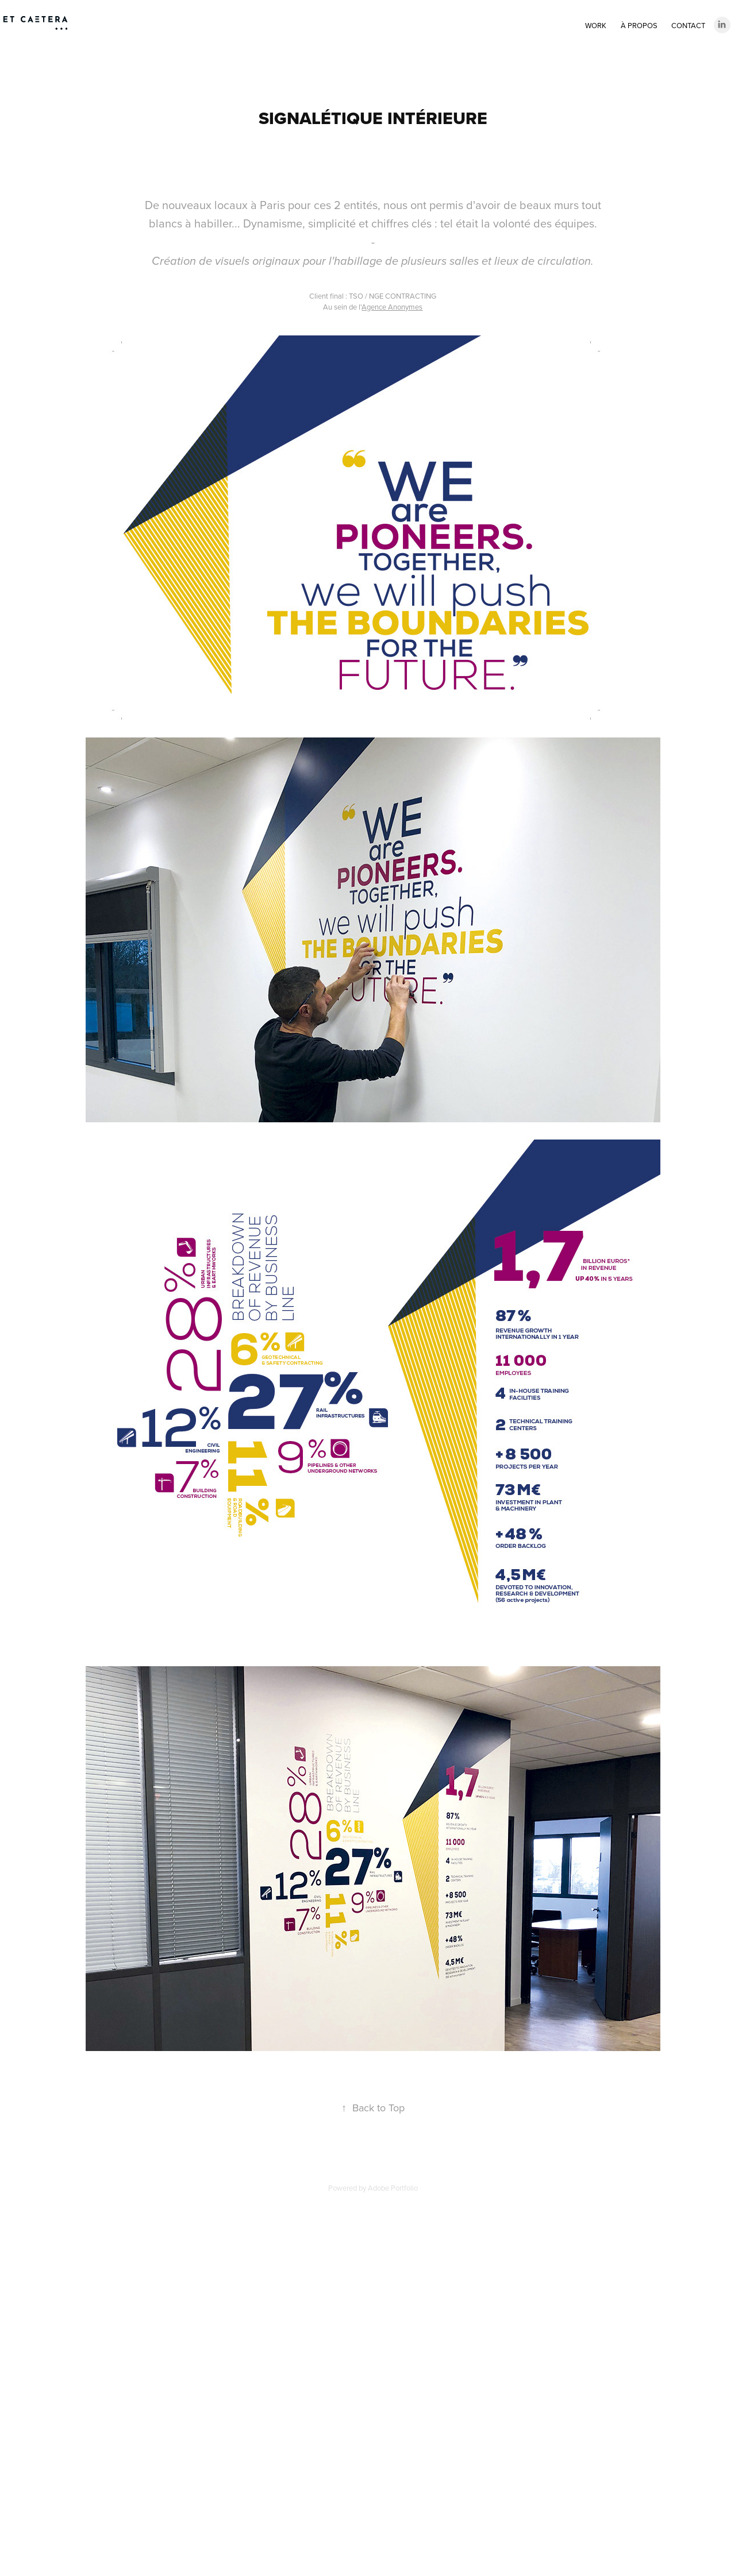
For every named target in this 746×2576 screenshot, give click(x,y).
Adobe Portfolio (393, 2188)
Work (595, 25)
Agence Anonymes (392, 307)
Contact (688, 25)
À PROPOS (639, 25)
